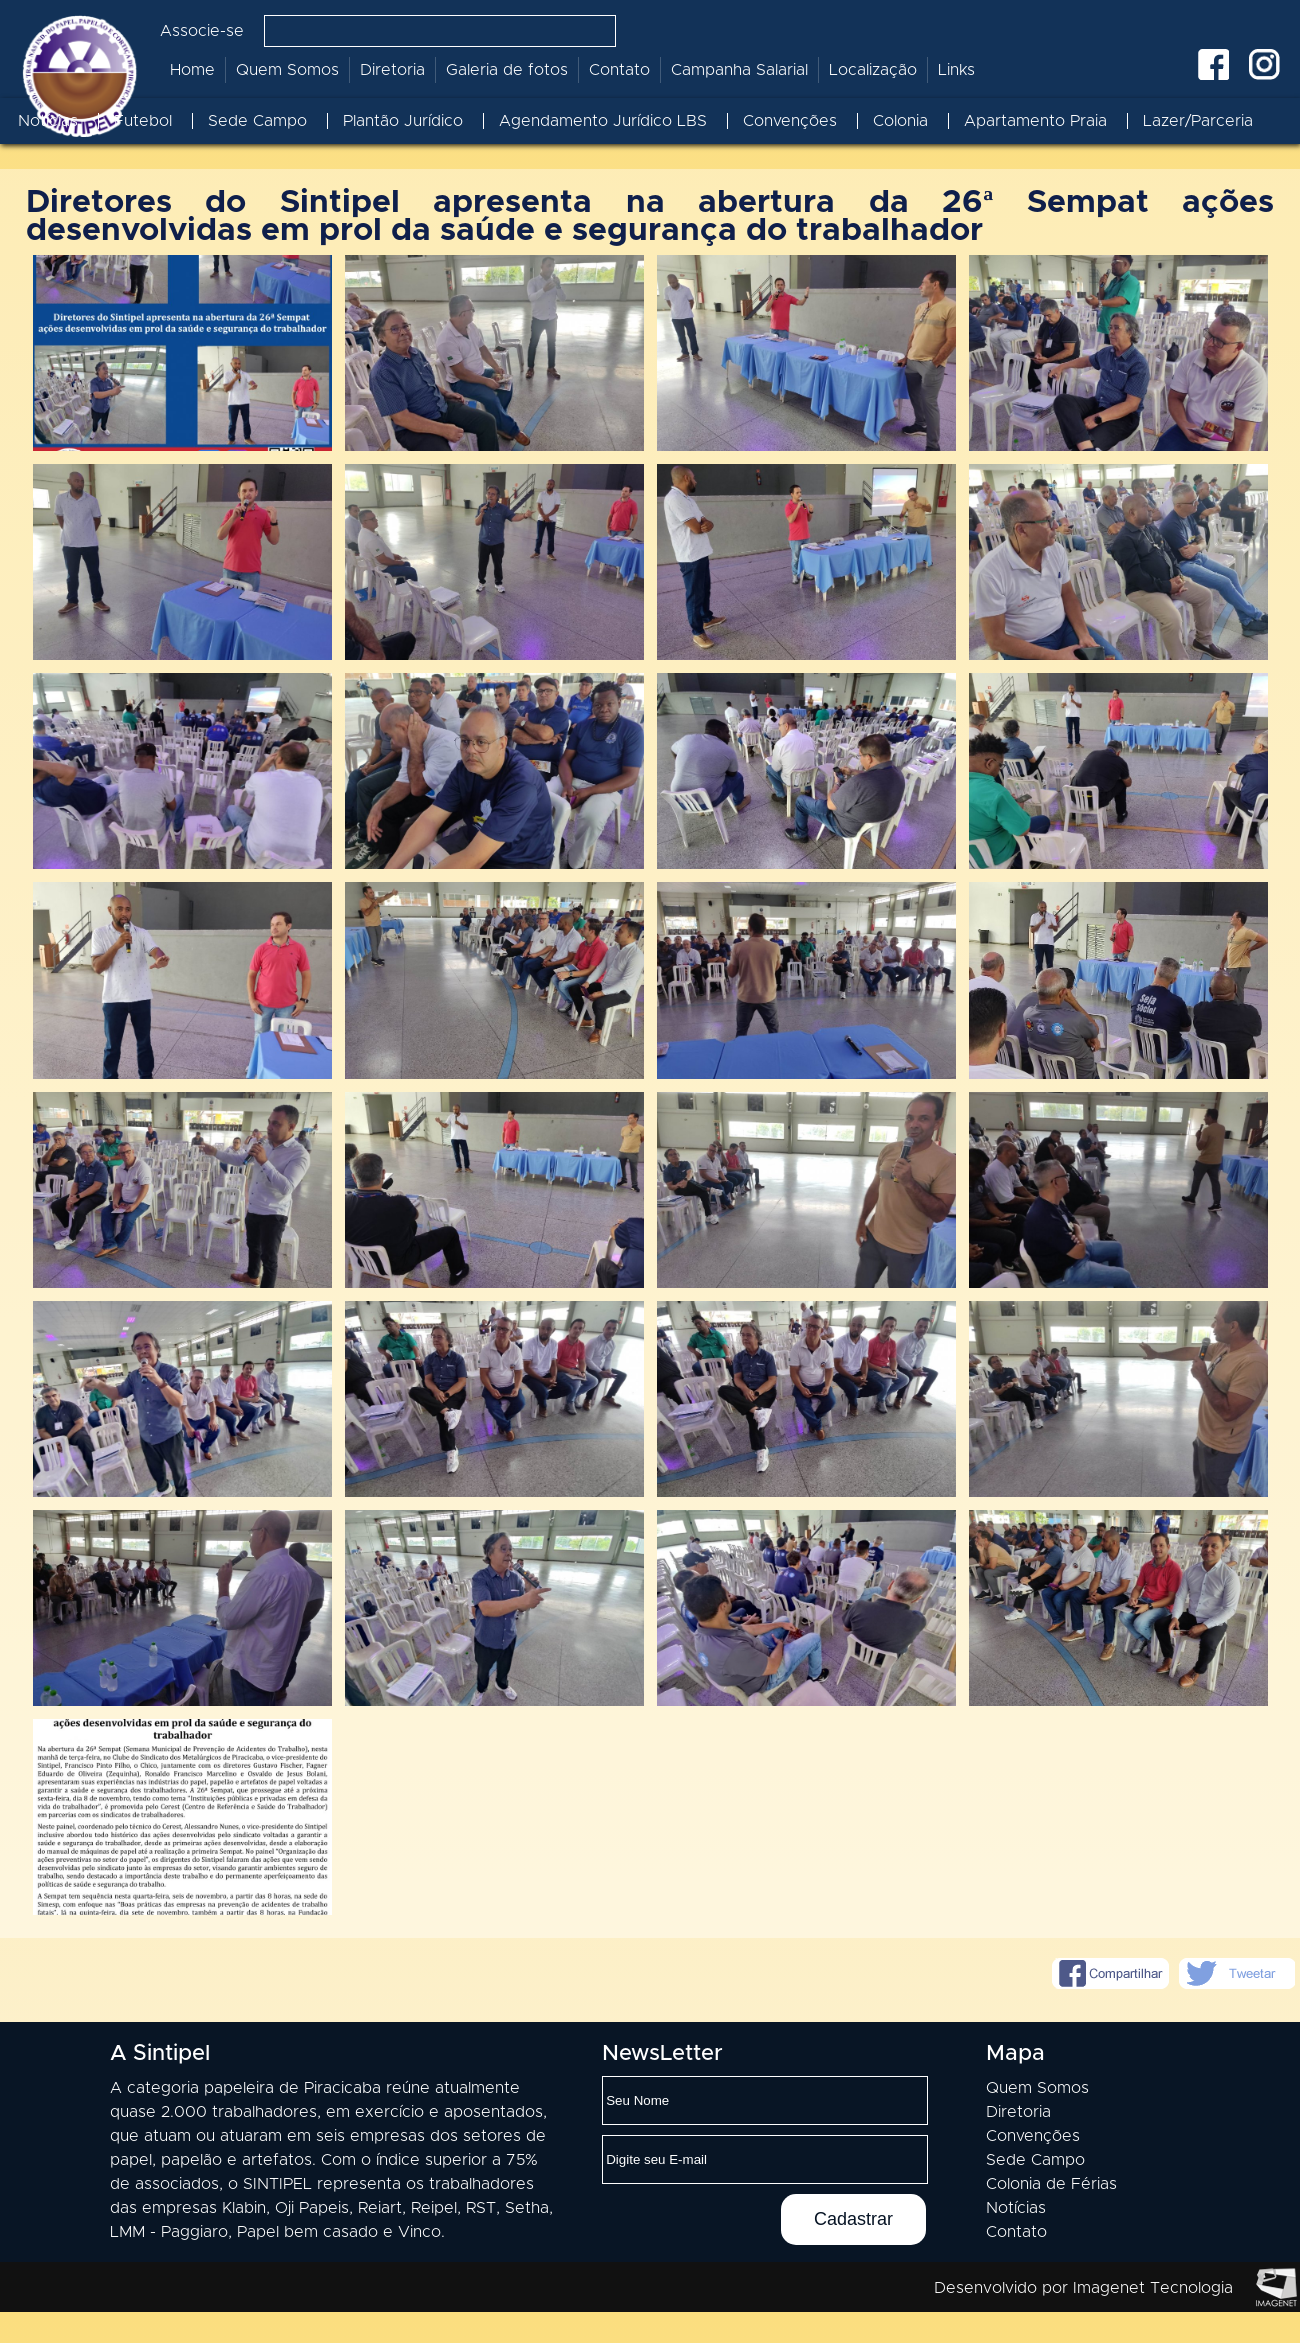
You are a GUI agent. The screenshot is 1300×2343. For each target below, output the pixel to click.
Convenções (790, 121)
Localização (873, 70)
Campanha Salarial (739, 70)
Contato (619, 70)
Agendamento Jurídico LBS (603, 121)
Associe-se (202, 31)
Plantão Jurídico (403, 121)
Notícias (48, 121)
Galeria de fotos (507, 70)
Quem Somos (287, 70)
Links (956, 70)
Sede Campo (257, 121)
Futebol (143, 121)
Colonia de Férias (1051, 2215)
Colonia (900, 121)
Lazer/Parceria (1198, 121)
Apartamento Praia (1035, 121)
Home (192, 70)
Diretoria (392, 70)
